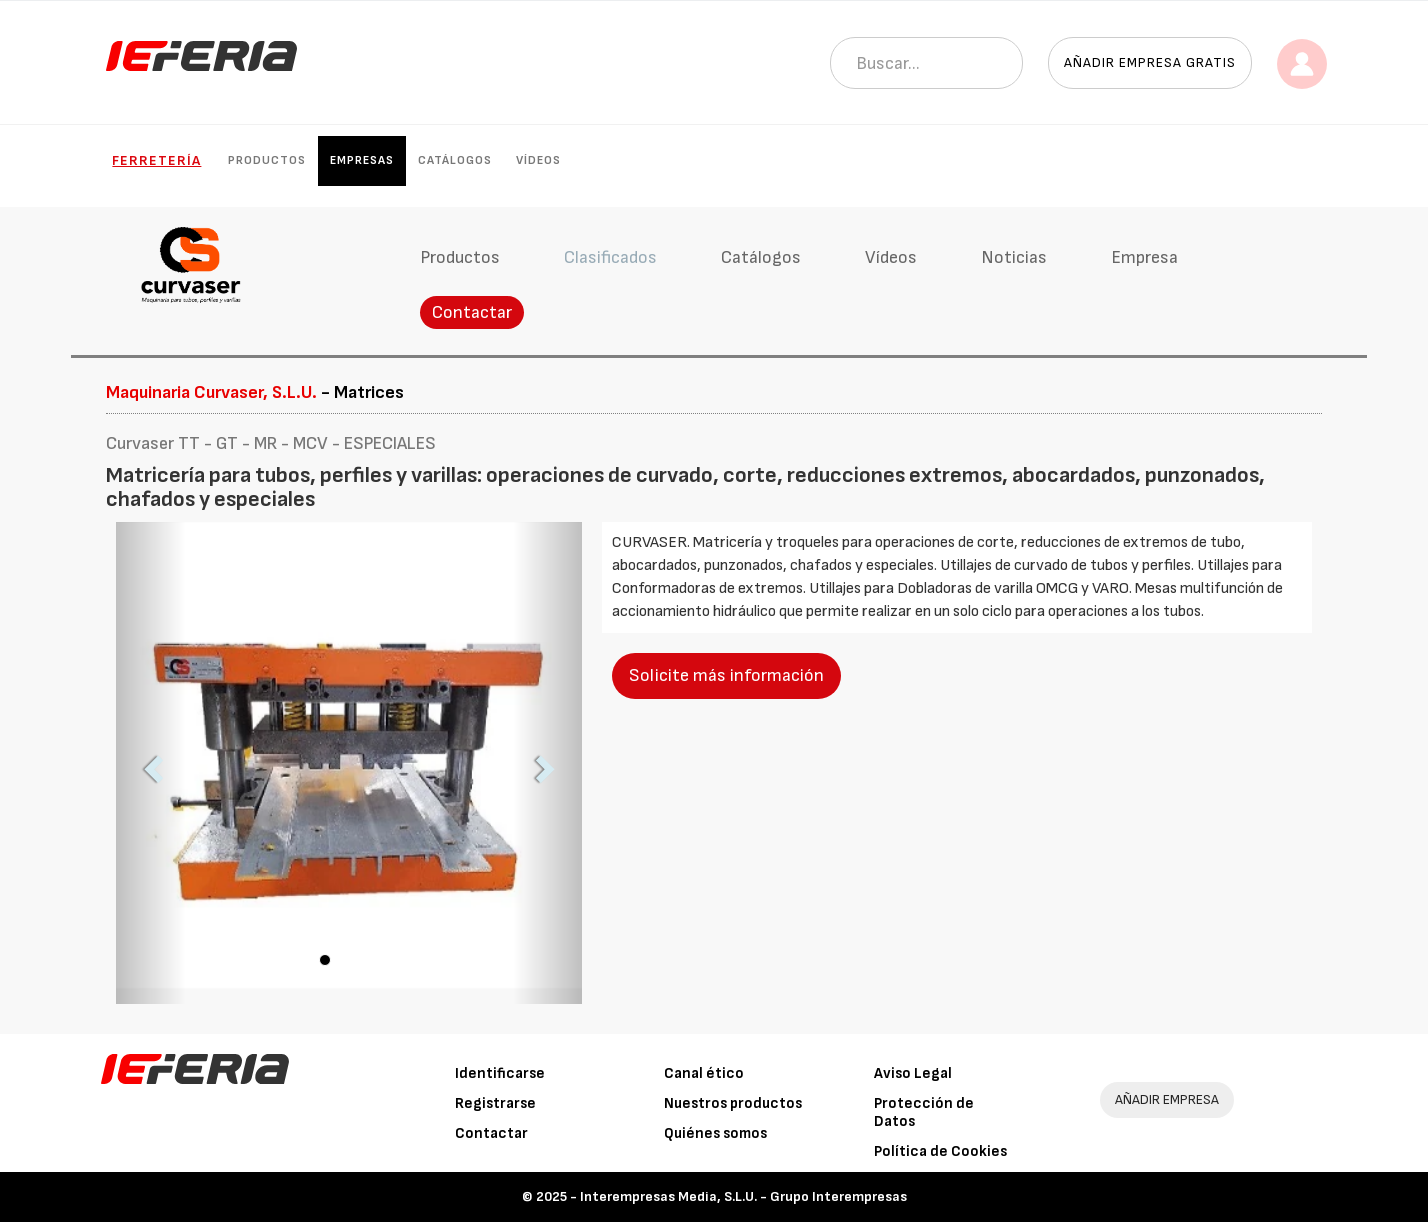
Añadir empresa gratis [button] (1150, 62)
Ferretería (156, 160)
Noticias (1014, 257)
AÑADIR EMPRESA (1167, 1099)
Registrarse (495, 1103)
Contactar (472, 312)
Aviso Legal (913, 1073)
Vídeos (538, 160)
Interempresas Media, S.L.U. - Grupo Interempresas (743, 1196)
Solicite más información (726, 675)
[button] (151, 763)
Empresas (362, 160)
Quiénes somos (715, 1133)
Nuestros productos (733, 1103)
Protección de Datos (924, 1112)
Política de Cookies (940, 1151)
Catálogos (455, 160)
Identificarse (500, 1073)
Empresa (1144, 257)
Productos (267, 160)
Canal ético (704, 1073)
